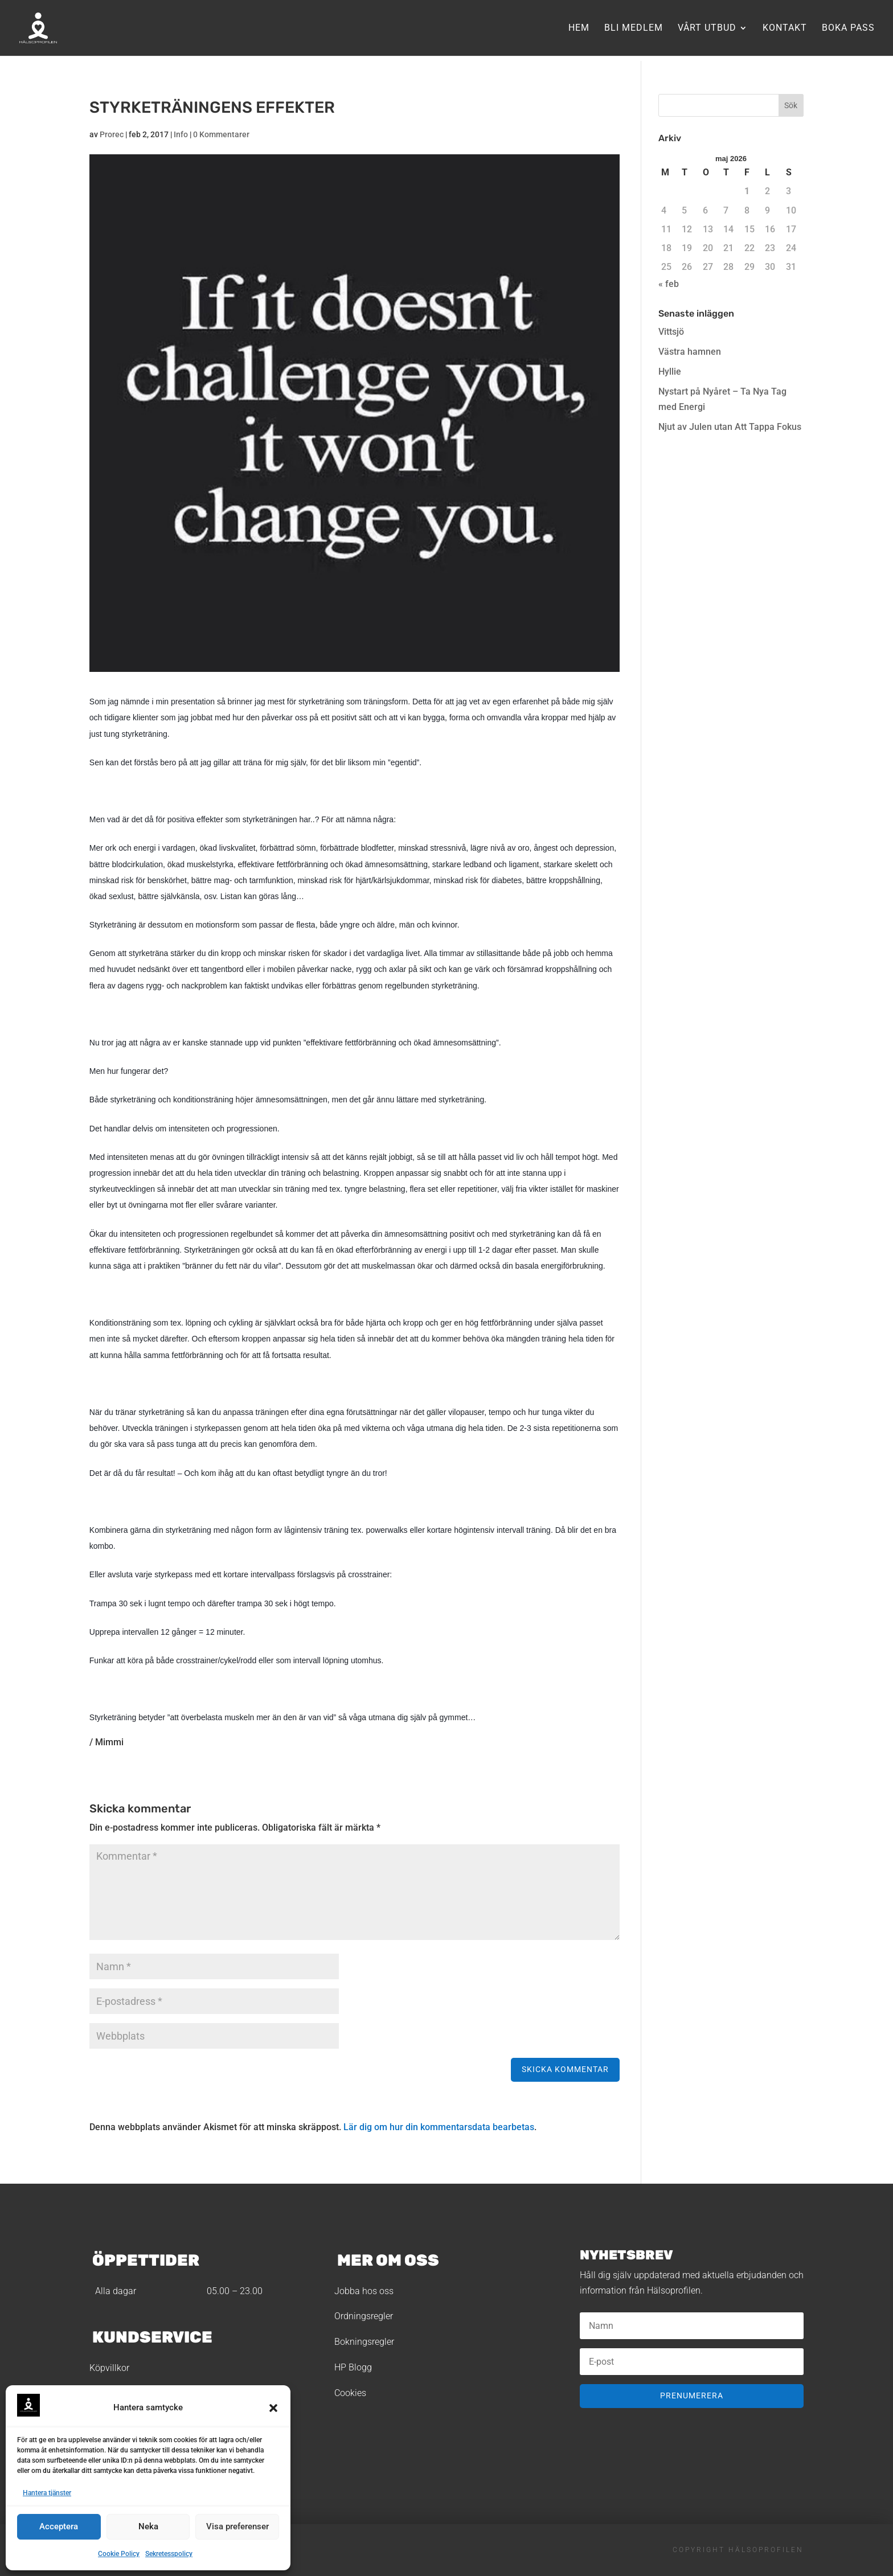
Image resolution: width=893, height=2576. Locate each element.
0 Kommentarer (221, 134)
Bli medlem (633, 28)
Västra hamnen (689, 351)
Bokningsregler (364, 2341)
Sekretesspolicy (168, 2554)
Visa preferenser (237, 2526)
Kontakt (785, 28)
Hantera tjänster (47, 2493)
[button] (273, 2408)
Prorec (112, 134)
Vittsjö (671, 331)
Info (181, 134)
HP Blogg (353, 2367)
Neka (148, 2526)
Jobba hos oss (364, 2291)
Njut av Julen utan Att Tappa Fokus (729, 426)
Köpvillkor (109, 2367)
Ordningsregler (363, 2316)
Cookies (350, 2393)
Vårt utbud (707, 28)
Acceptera (58, 2526)
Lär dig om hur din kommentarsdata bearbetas (438, 2127)
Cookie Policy (119, 2554)
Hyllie (669, 371)
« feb (668, 283)
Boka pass (848, 28)
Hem (578, 28)
